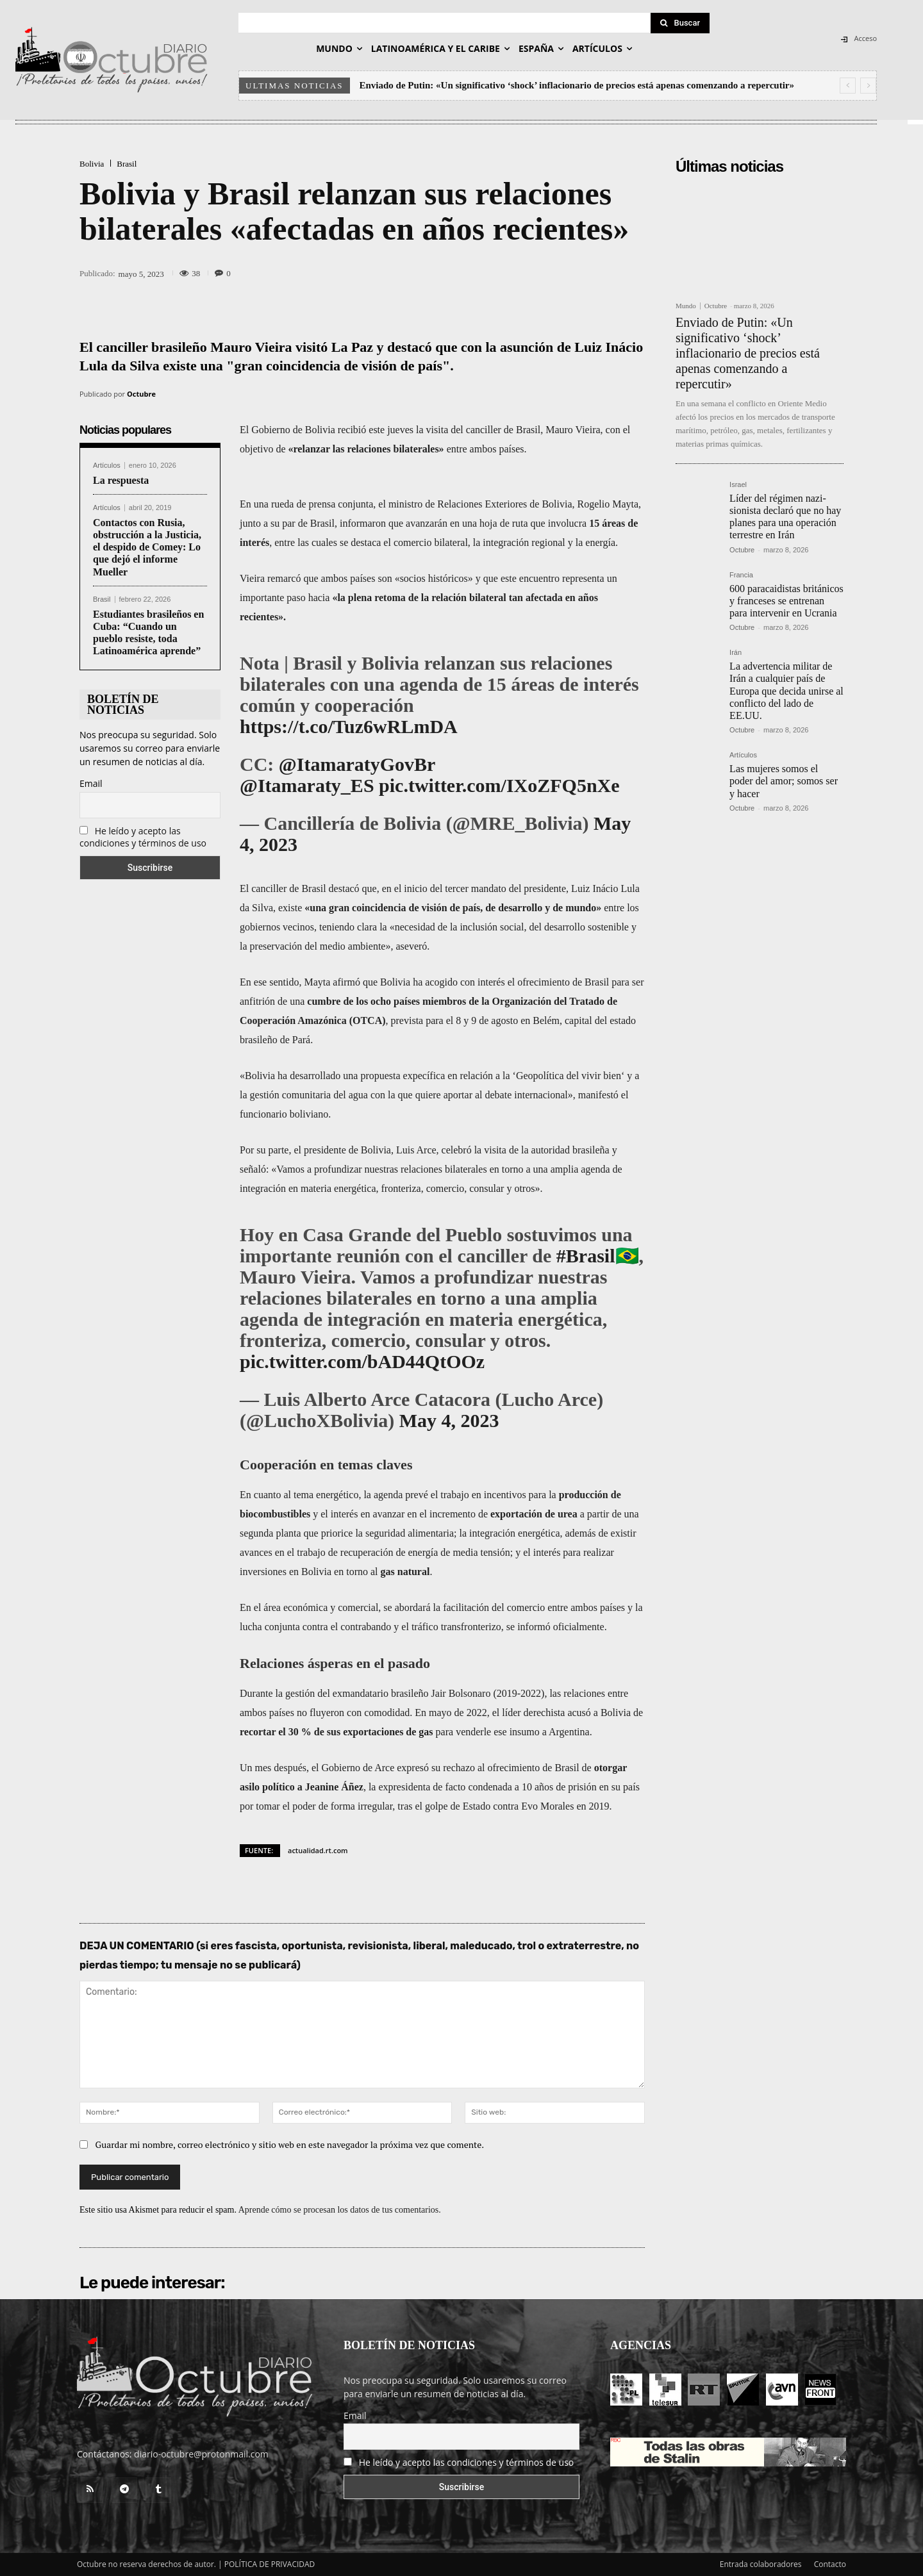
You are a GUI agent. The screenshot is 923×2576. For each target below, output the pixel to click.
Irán (735, 652)
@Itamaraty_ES (307, 785)
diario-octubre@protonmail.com (201, 2454)
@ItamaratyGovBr (357, 764)
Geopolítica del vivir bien (568, 1075)
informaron (363, 523)
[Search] (680, 23)
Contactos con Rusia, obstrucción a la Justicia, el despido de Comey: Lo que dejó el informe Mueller (147, 547)
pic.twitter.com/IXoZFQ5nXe (499, 785)
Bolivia (91, 164)
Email (91, 783)
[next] (868, 86)
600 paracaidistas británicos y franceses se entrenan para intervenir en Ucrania (786, 600)
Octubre (141, 394)
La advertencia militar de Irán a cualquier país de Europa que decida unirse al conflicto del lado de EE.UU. (786, 691)
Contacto (830, 2564)
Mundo (686, 306)
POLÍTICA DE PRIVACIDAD (269, 2564)
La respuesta (121, 480)
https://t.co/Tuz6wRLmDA (349, 726)
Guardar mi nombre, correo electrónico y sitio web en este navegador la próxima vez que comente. (290, 2144)
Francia (741, 575)
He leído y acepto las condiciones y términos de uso (142, 837)
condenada (489, 1786)
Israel (738, 484)
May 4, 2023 (449, 1420)
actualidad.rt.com (318, 1850)
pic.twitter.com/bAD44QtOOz (362, 1361)
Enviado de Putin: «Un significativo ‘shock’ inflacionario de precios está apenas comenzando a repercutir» (577, 85)
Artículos (107, 465)
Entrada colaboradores (761, 2564)
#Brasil (585, 1255)
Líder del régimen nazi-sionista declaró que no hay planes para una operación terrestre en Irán (785, 517)
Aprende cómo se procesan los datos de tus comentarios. (339, 2210)
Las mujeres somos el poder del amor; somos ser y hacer (783, 780)
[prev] (848, 86)
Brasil (127, 164)
